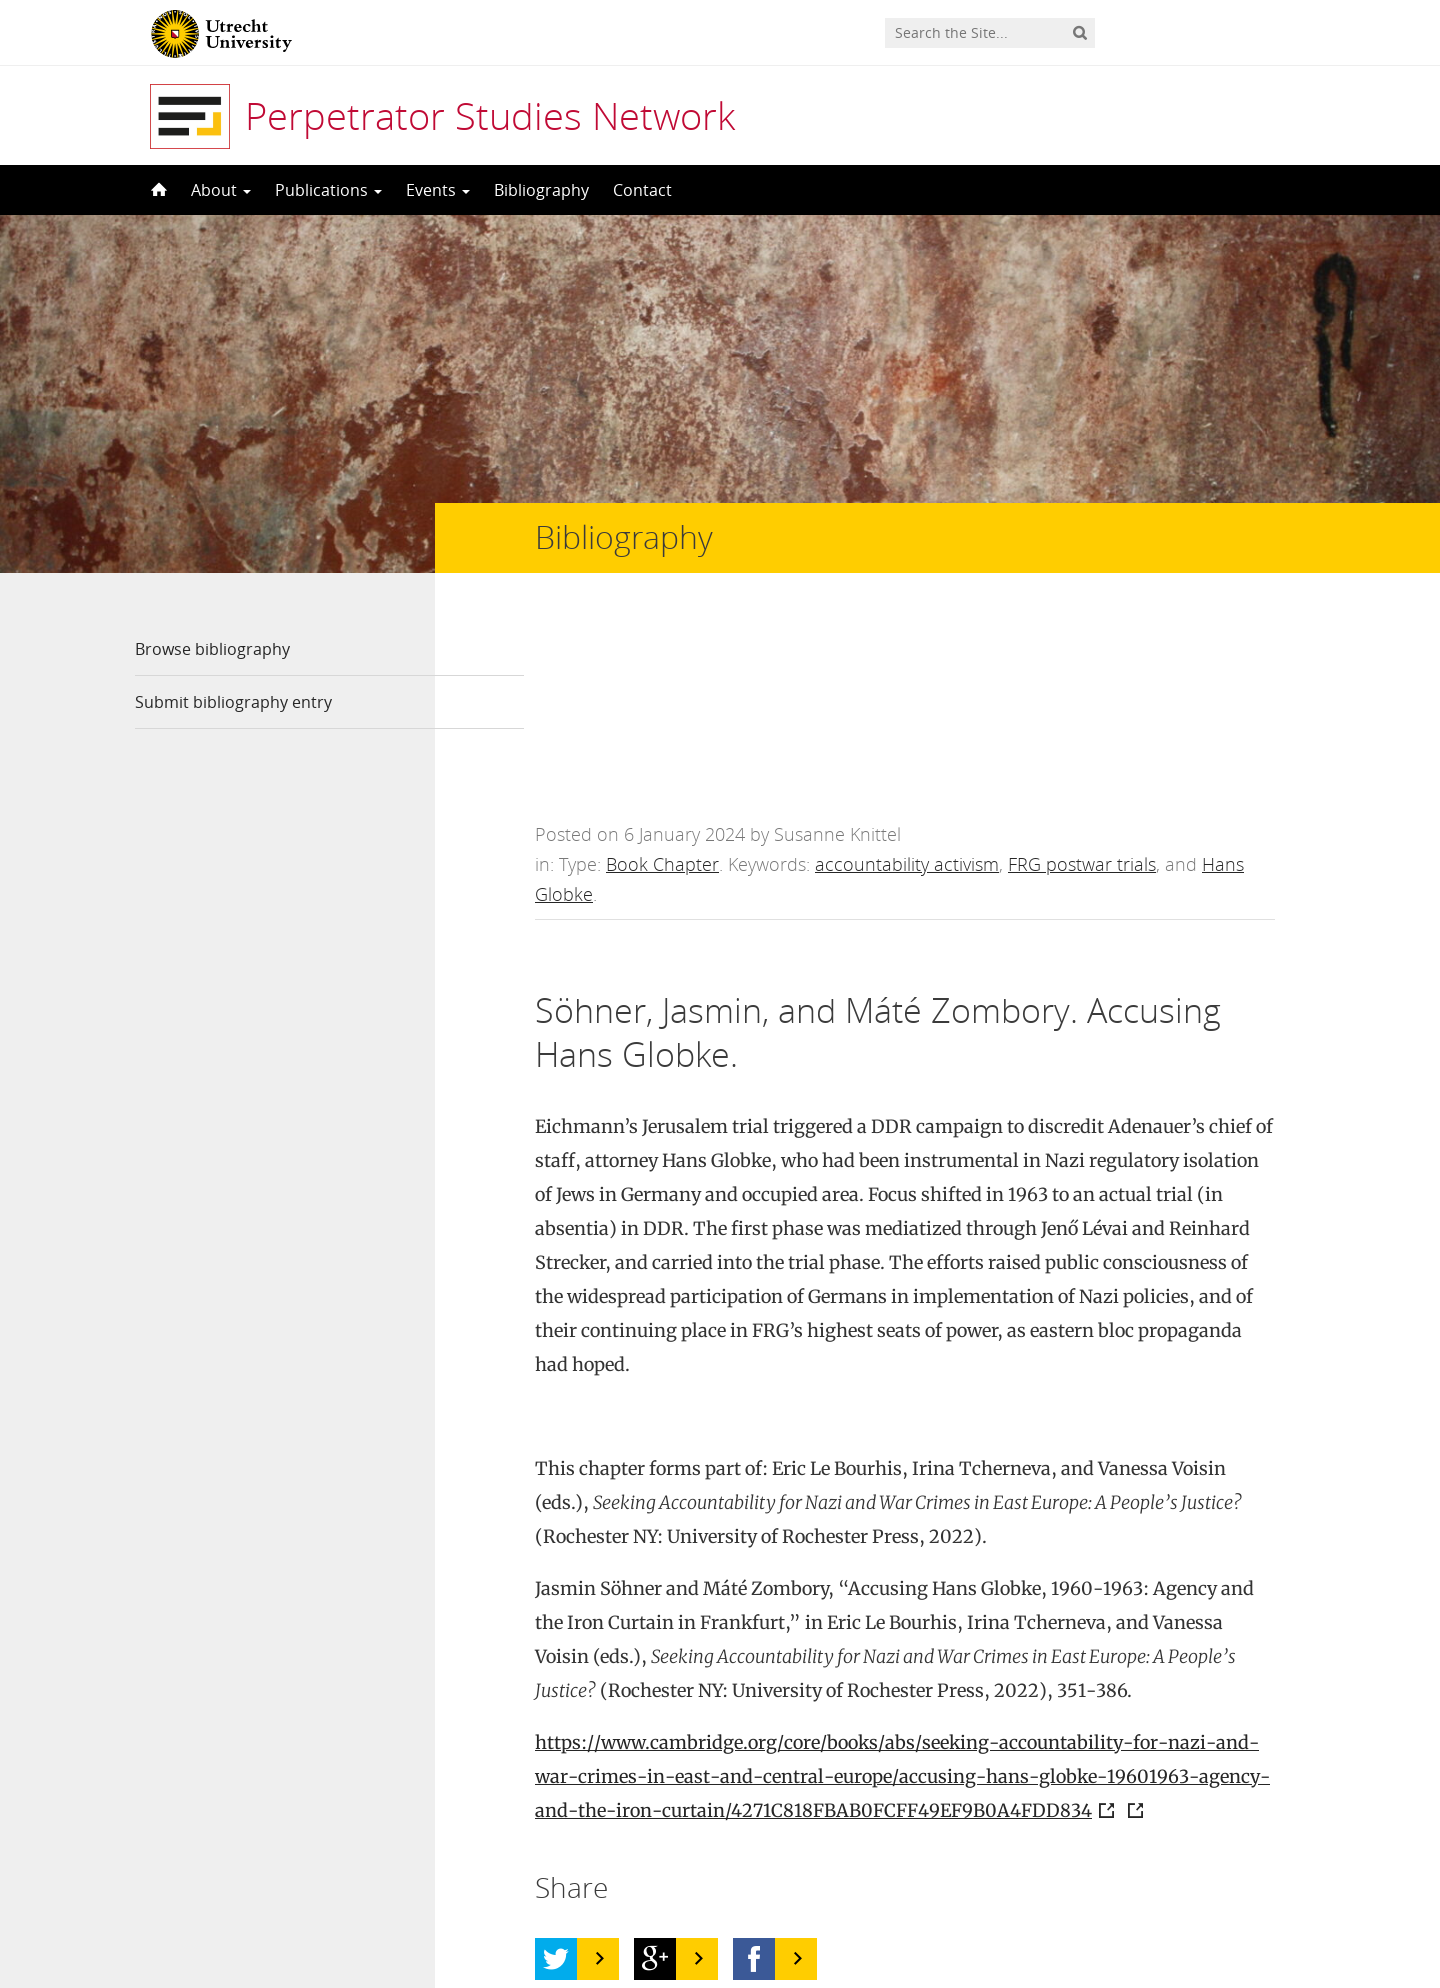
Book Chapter (662, 678)
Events (438, 190)
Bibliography (541, 190)
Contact (642, 190)
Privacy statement (1215, 1898)
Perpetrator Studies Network (490, 115)
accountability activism (907, 678)
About (221, 190)
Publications (328, 190)
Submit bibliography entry (233, 702)
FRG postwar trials (1082, 678)
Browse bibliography (212, 649)
